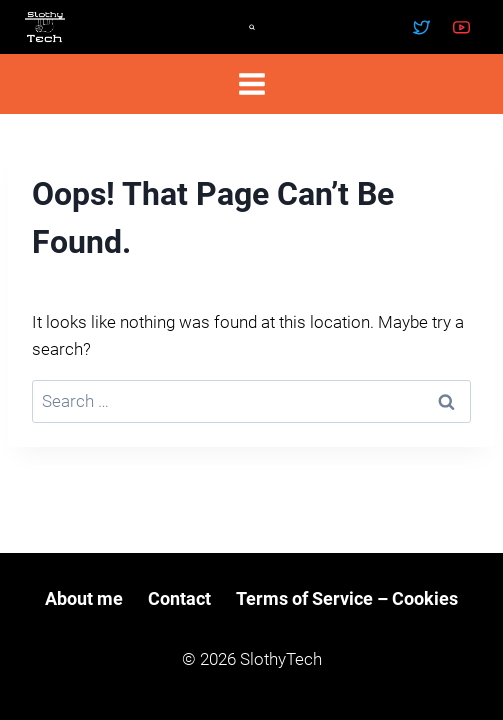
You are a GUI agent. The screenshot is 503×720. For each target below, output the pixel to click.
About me (84, 598)
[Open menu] (251, 83)
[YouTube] (461, 27)
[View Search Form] (252, 27)
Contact (179, 598)
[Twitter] (422, 27)
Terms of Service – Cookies (347, 598)
